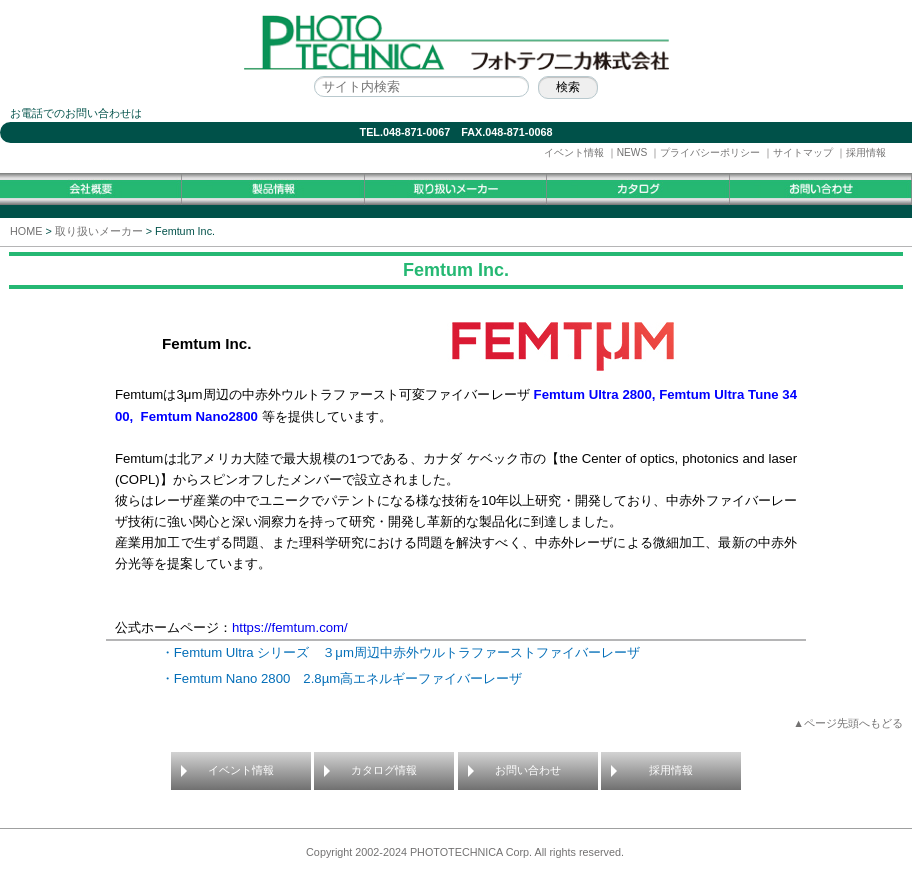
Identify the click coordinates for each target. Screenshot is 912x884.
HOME (26, 231)
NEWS (632, 152)
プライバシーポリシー (710, 152)
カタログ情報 (384, 770)
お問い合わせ (528, 770)
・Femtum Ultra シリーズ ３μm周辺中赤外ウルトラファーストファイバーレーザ (407, 652)
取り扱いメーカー (99, 231)
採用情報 (866, 152)
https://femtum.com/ (290, 627)
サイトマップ (803, 152)
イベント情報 (574, 152)
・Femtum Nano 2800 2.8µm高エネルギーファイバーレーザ (341, 678)
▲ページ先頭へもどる (848, 723)
